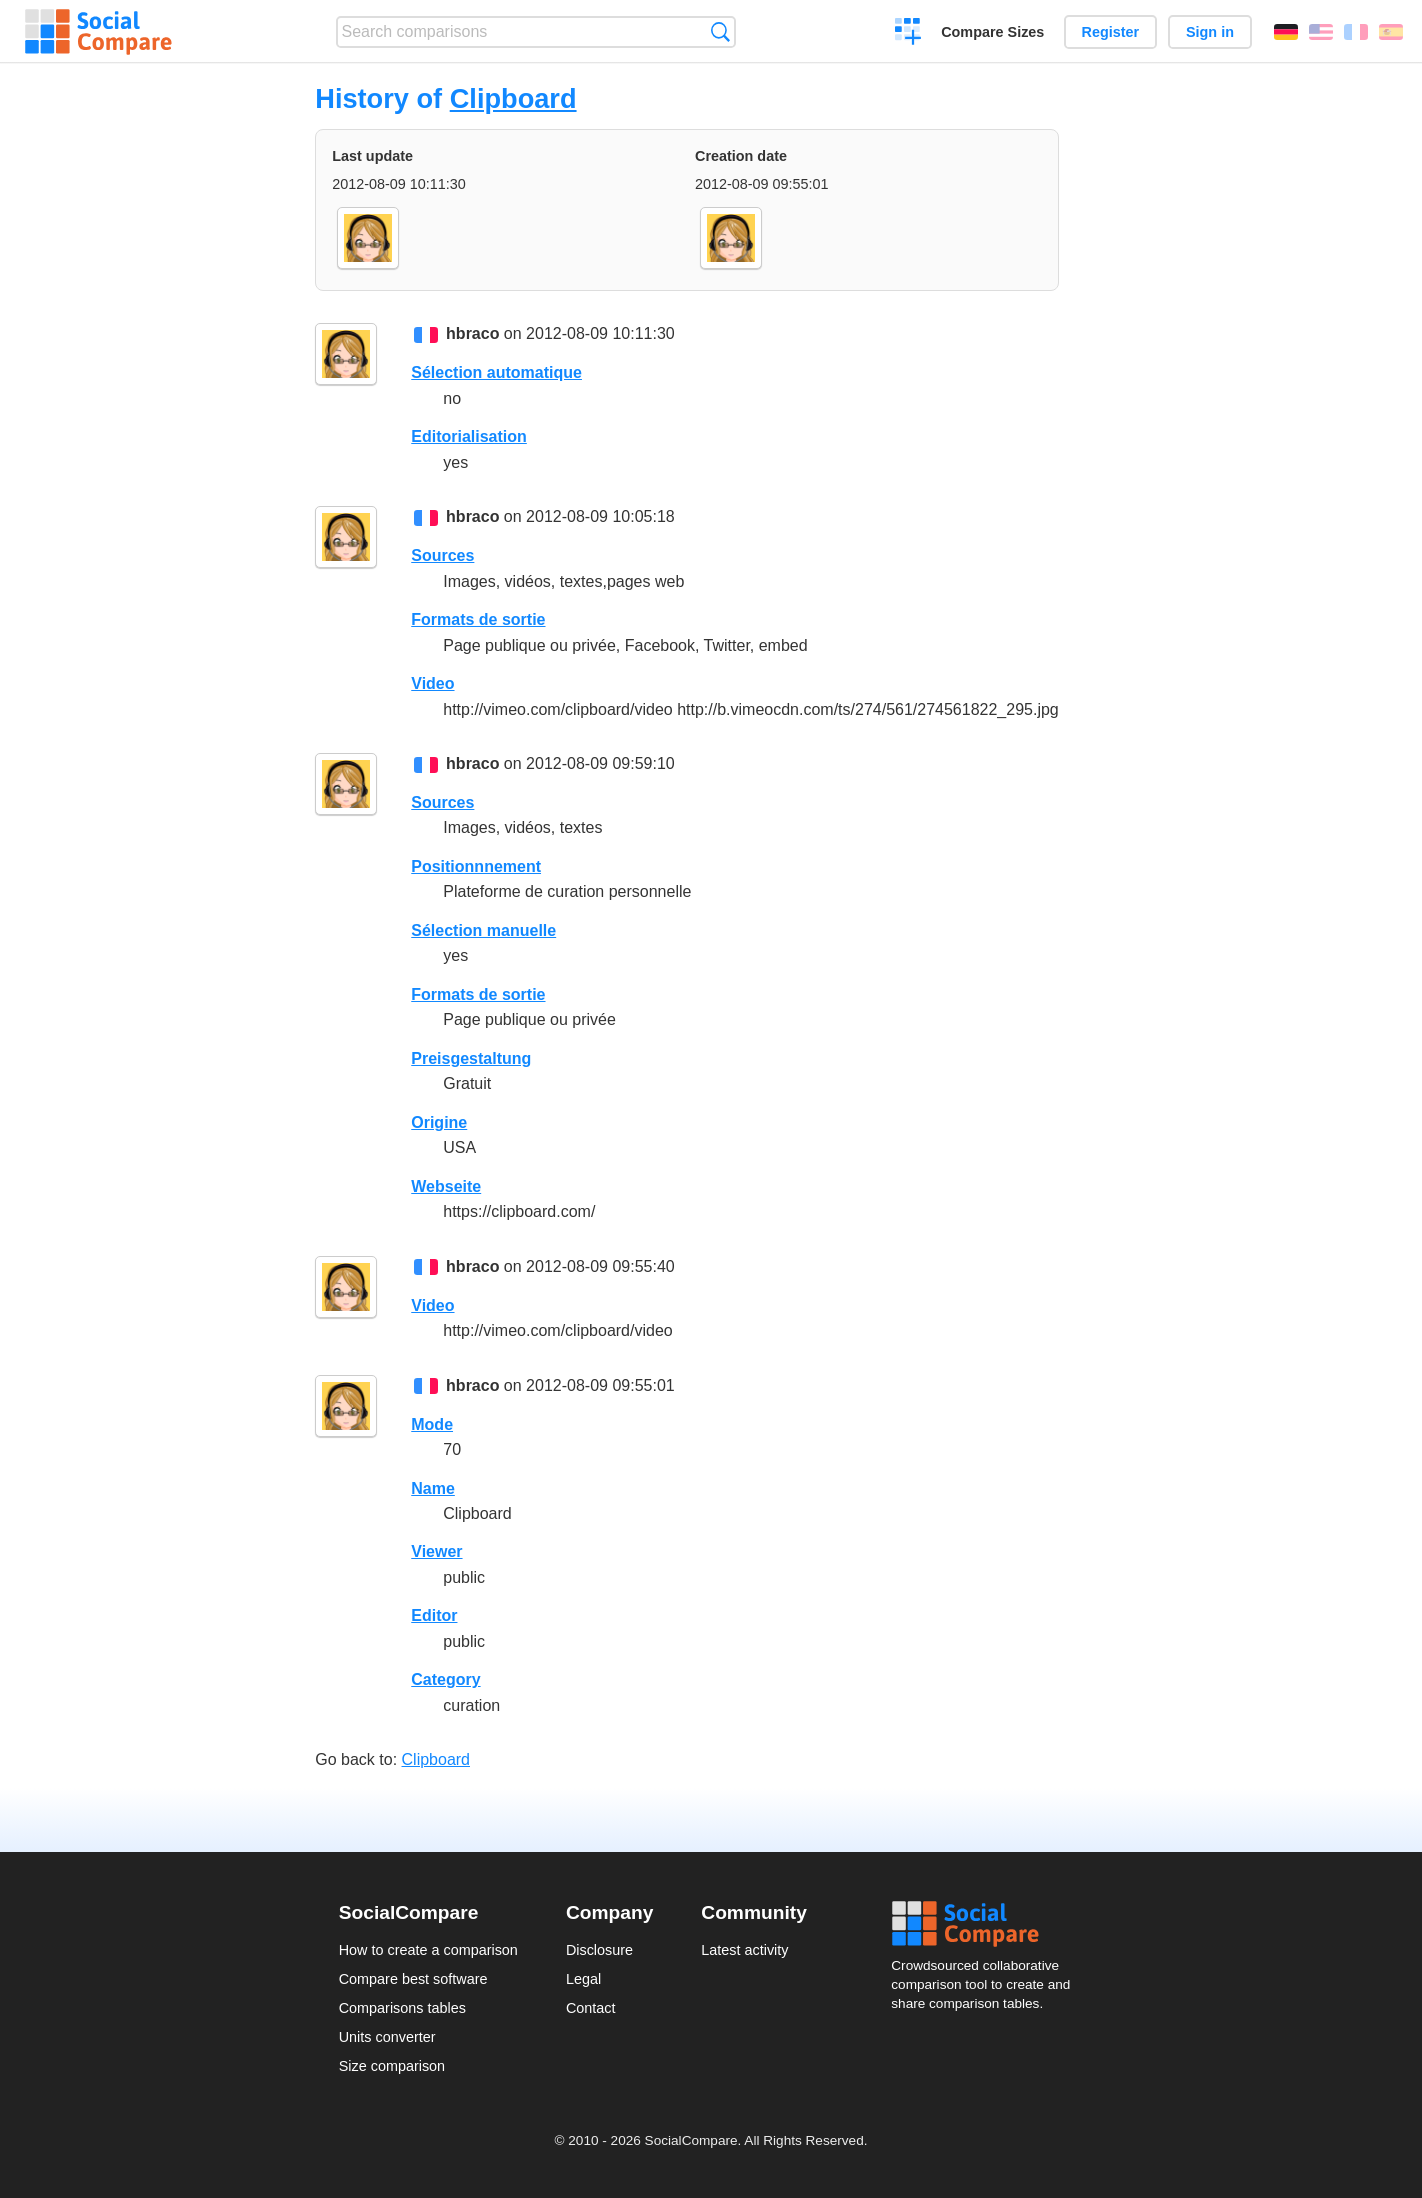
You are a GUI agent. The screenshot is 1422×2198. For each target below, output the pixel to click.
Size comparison (392, 2066)
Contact (591, 2008)
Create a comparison (908, 34)
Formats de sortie (478, 619)
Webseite (446, 1186)
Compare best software (413, 1979)
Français (1356, 32)
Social (987, 1924)
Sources (442, 555)
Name (433, 1488)
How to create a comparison (428, 1950)
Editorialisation (469, 436)
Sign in (1210, 32)
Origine (439, 1122)
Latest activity (744, 1950)
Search (720, 31)
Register (1111, 32)
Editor (434, 1615)
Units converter (387, 2037)
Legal (583, 1979)
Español (1391, 32)
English (1321, 32)
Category (445, 1679)
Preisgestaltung (471, 1058)
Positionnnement (476, 866)
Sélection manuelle (483, 930)
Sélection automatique (496, 372)
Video (432, 683)
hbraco (472, 333)
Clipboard (513, 98)
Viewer (436, 1551)
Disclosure (599, 1950)
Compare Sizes (992, 32)
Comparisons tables (402, 2008)
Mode (432, 1424)
